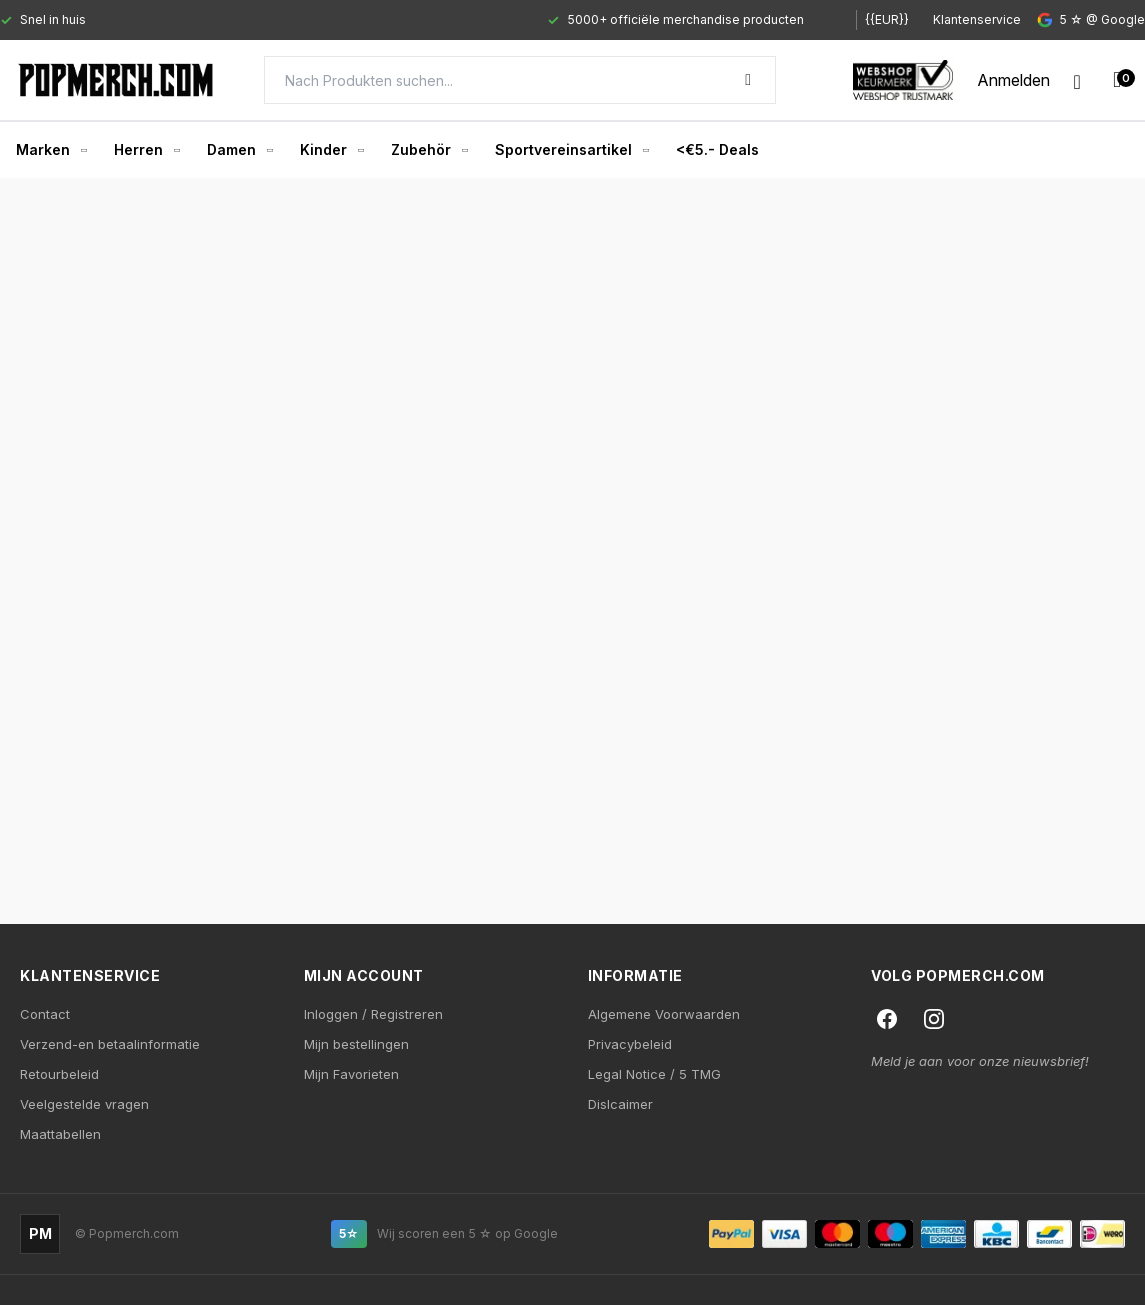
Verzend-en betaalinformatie (110, 1044)
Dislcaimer (620, 1104)
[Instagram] (934, 1019)
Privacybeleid (630, 1044)
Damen (239, 149)
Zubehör (429, 149)
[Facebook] (887, 1019)
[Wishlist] (1077, 80)
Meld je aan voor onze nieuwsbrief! (980, 1061)
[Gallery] (410, 20)
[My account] (1013, 80)
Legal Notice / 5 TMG (654, 1074)
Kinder (331, 149)
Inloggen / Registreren (373, 1014)
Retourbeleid (59, 1074)
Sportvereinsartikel (571, 149)
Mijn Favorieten (351, 1074)
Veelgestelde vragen (84, 1104)
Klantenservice (977, 19)
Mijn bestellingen (356, 1044)
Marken (51, 149)
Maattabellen (60, 1134)
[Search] (520, 80)
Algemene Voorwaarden (664, 1014)
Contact (45, 1014)
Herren (146, 149)
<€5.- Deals (717, 149)
